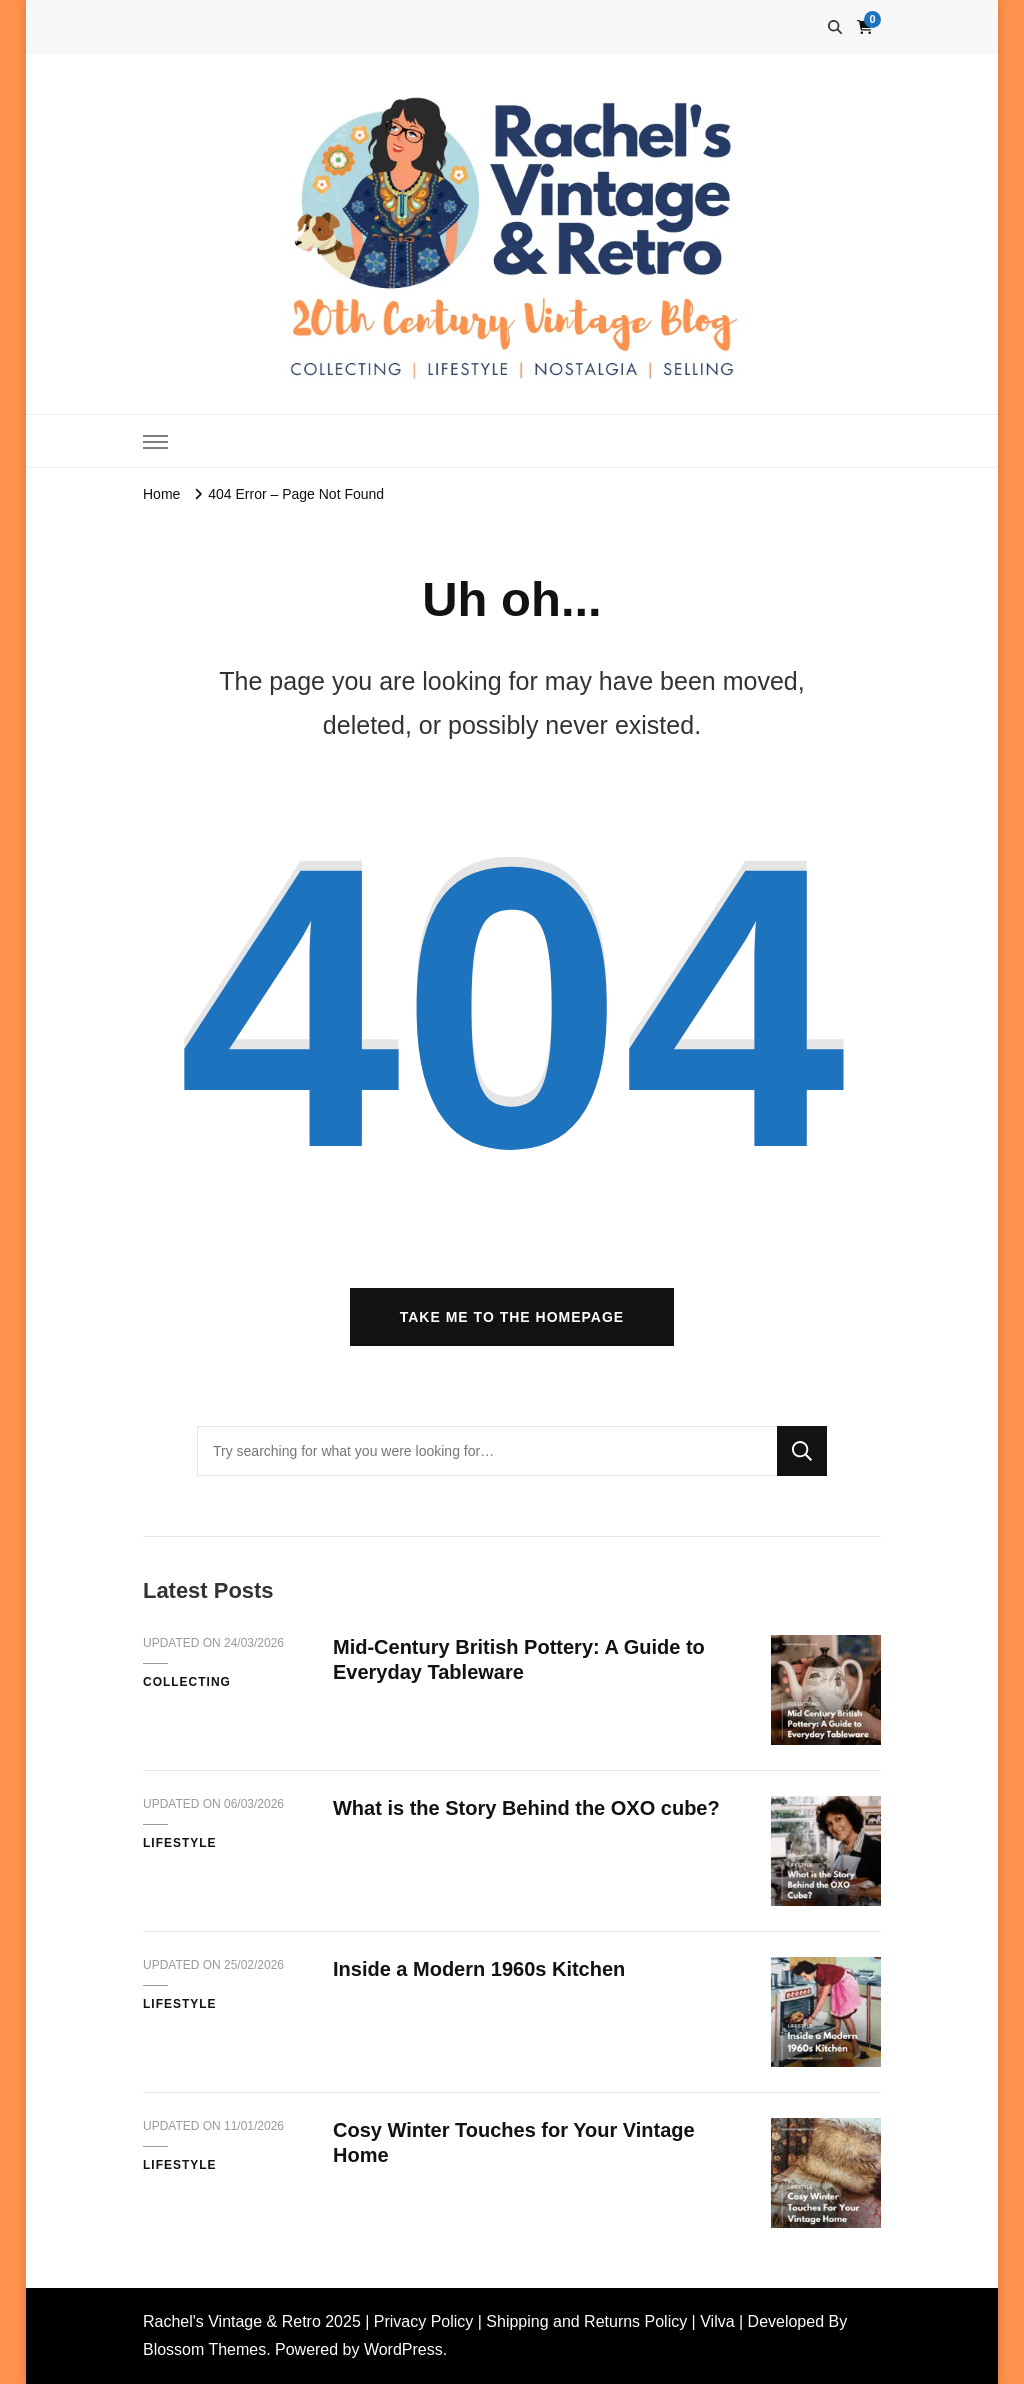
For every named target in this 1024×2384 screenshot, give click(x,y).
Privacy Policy (423, 2321)
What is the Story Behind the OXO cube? (526, 1808)
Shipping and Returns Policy (586, 2321)
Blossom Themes (204, 2349)
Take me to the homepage (512, 1317)
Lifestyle (180, 1843)
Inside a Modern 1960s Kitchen (479, 1969)
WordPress (403, 2349)
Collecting (187, 1682)
